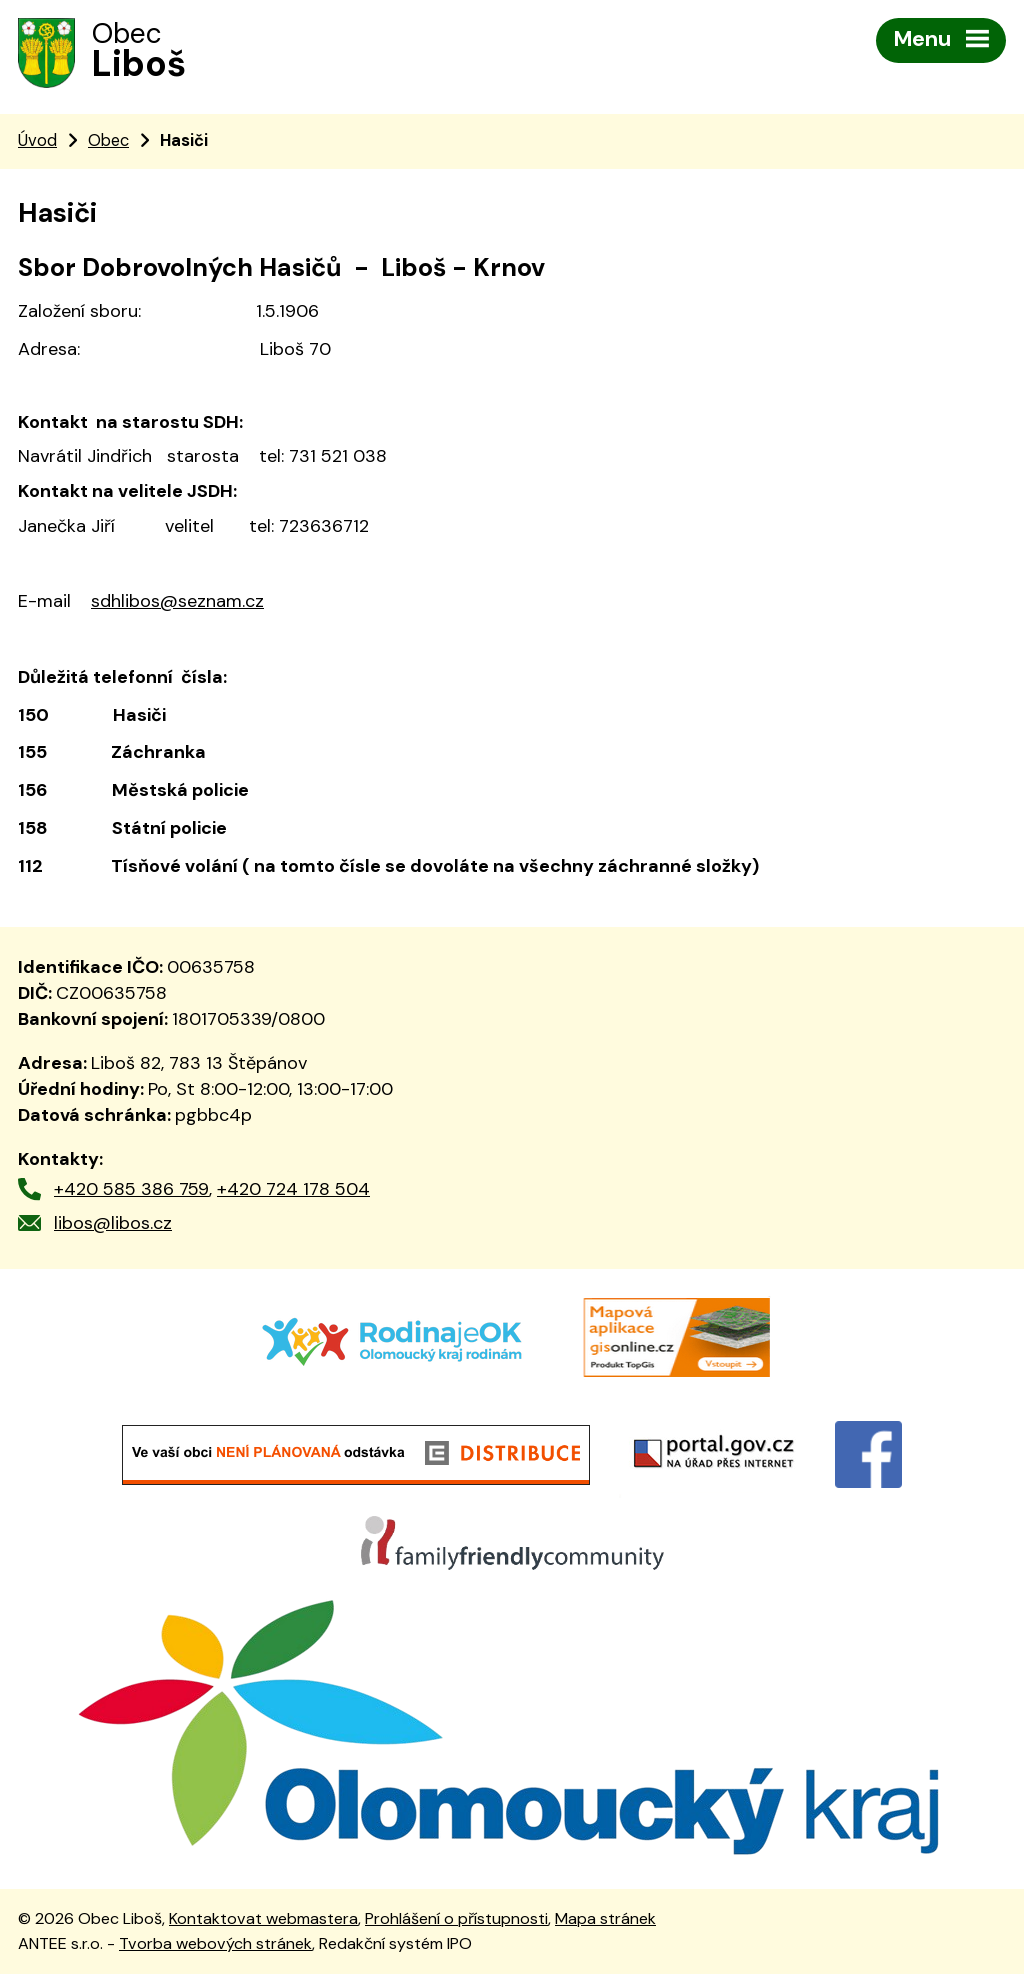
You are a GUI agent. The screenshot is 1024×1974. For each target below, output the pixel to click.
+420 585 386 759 (131, 1189)
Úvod (37, 140)
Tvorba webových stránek (215, 1943)
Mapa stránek (605, 1918)
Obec (108, 140)
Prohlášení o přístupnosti (456, 1918)
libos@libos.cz (113, 1223)
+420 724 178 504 (293, 1189)
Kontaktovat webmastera (263, 1918)
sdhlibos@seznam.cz (177, 601)
